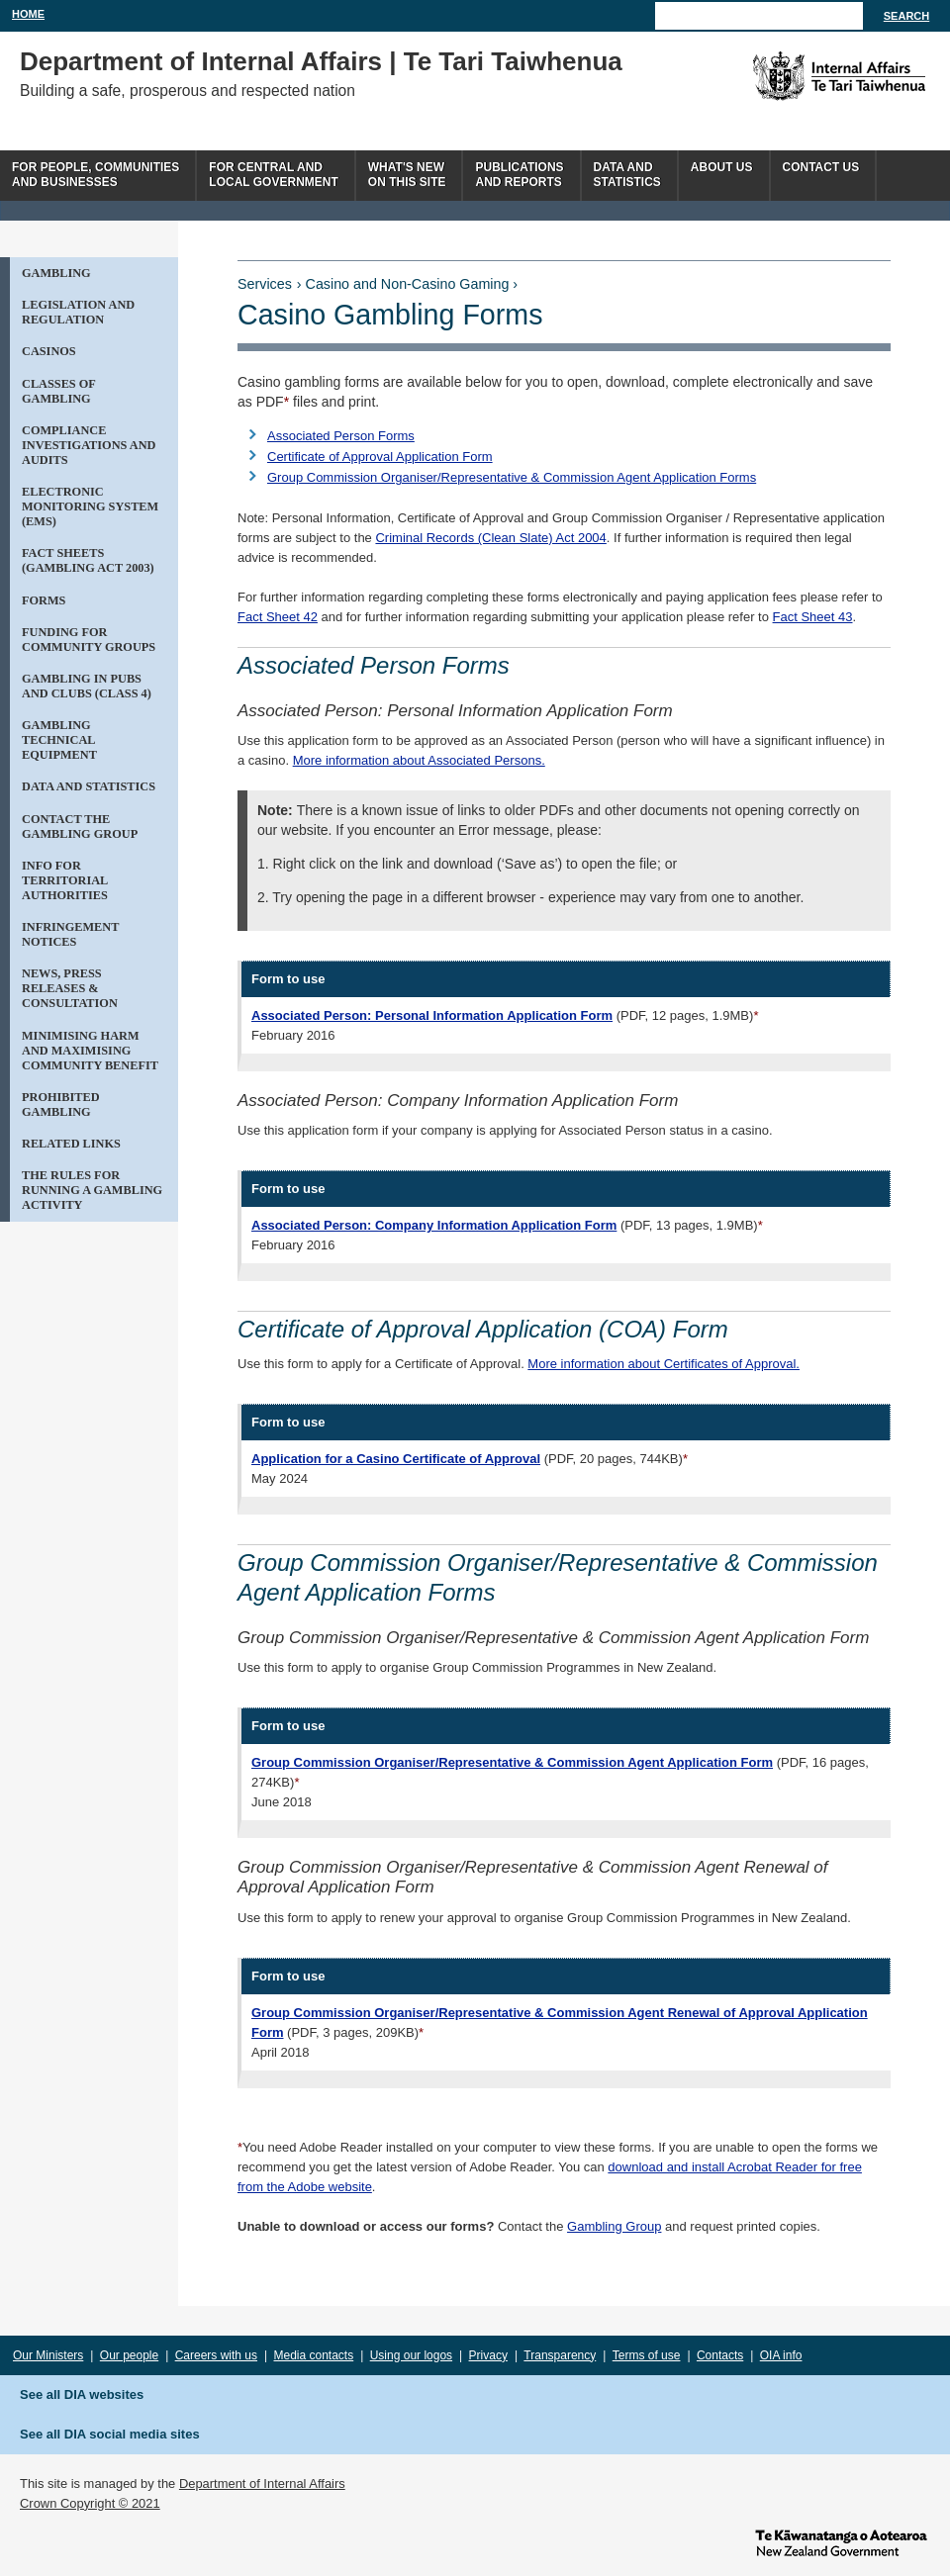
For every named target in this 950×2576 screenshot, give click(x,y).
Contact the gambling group (80, 826)
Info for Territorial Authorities (65, 880)
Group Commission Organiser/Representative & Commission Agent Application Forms (511, 477)
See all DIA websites (81, 2394)
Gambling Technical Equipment (59, 740)
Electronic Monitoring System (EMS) (90, 506)
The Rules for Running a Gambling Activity (92, 1190)
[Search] (759, 16)
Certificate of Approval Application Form (380, 456)
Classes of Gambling (59, 391)
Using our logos (411, 2355)
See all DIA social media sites (110, 2434)
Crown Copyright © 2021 (90, 2503)
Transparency (559, 2355)
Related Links (71, 1143)
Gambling (56, 273)
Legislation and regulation (78, 312)
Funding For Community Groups (88, 639)
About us (722, 167)
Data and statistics (88, 786)
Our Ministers (48, 2355)
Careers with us (216, 2355)
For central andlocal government (273, 174)
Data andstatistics (627, 174)
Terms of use (647, 2355)
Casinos (49, 351)
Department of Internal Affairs (262, 2483)
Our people (129, 2355)
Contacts (720, 2355)
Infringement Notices (70, 934)
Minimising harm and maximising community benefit (90, 1050)
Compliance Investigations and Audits (88, 445)
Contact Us (821, 167)
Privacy (488, 2355)
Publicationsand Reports (519, 174)
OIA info (781, 2355)
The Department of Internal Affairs (794, 76)
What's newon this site (407, 174)
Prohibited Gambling (61, 1104)
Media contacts (314, 2355)
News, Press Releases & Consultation (70, 988)
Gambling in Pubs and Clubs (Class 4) (86, 686)
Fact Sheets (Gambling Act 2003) (88, 560)
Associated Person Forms (341, 435)
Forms (43, 600)
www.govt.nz (841, 2541)
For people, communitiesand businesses (95, 174)
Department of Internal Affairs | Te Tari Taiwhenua (321, 61)
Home (28, 14)
